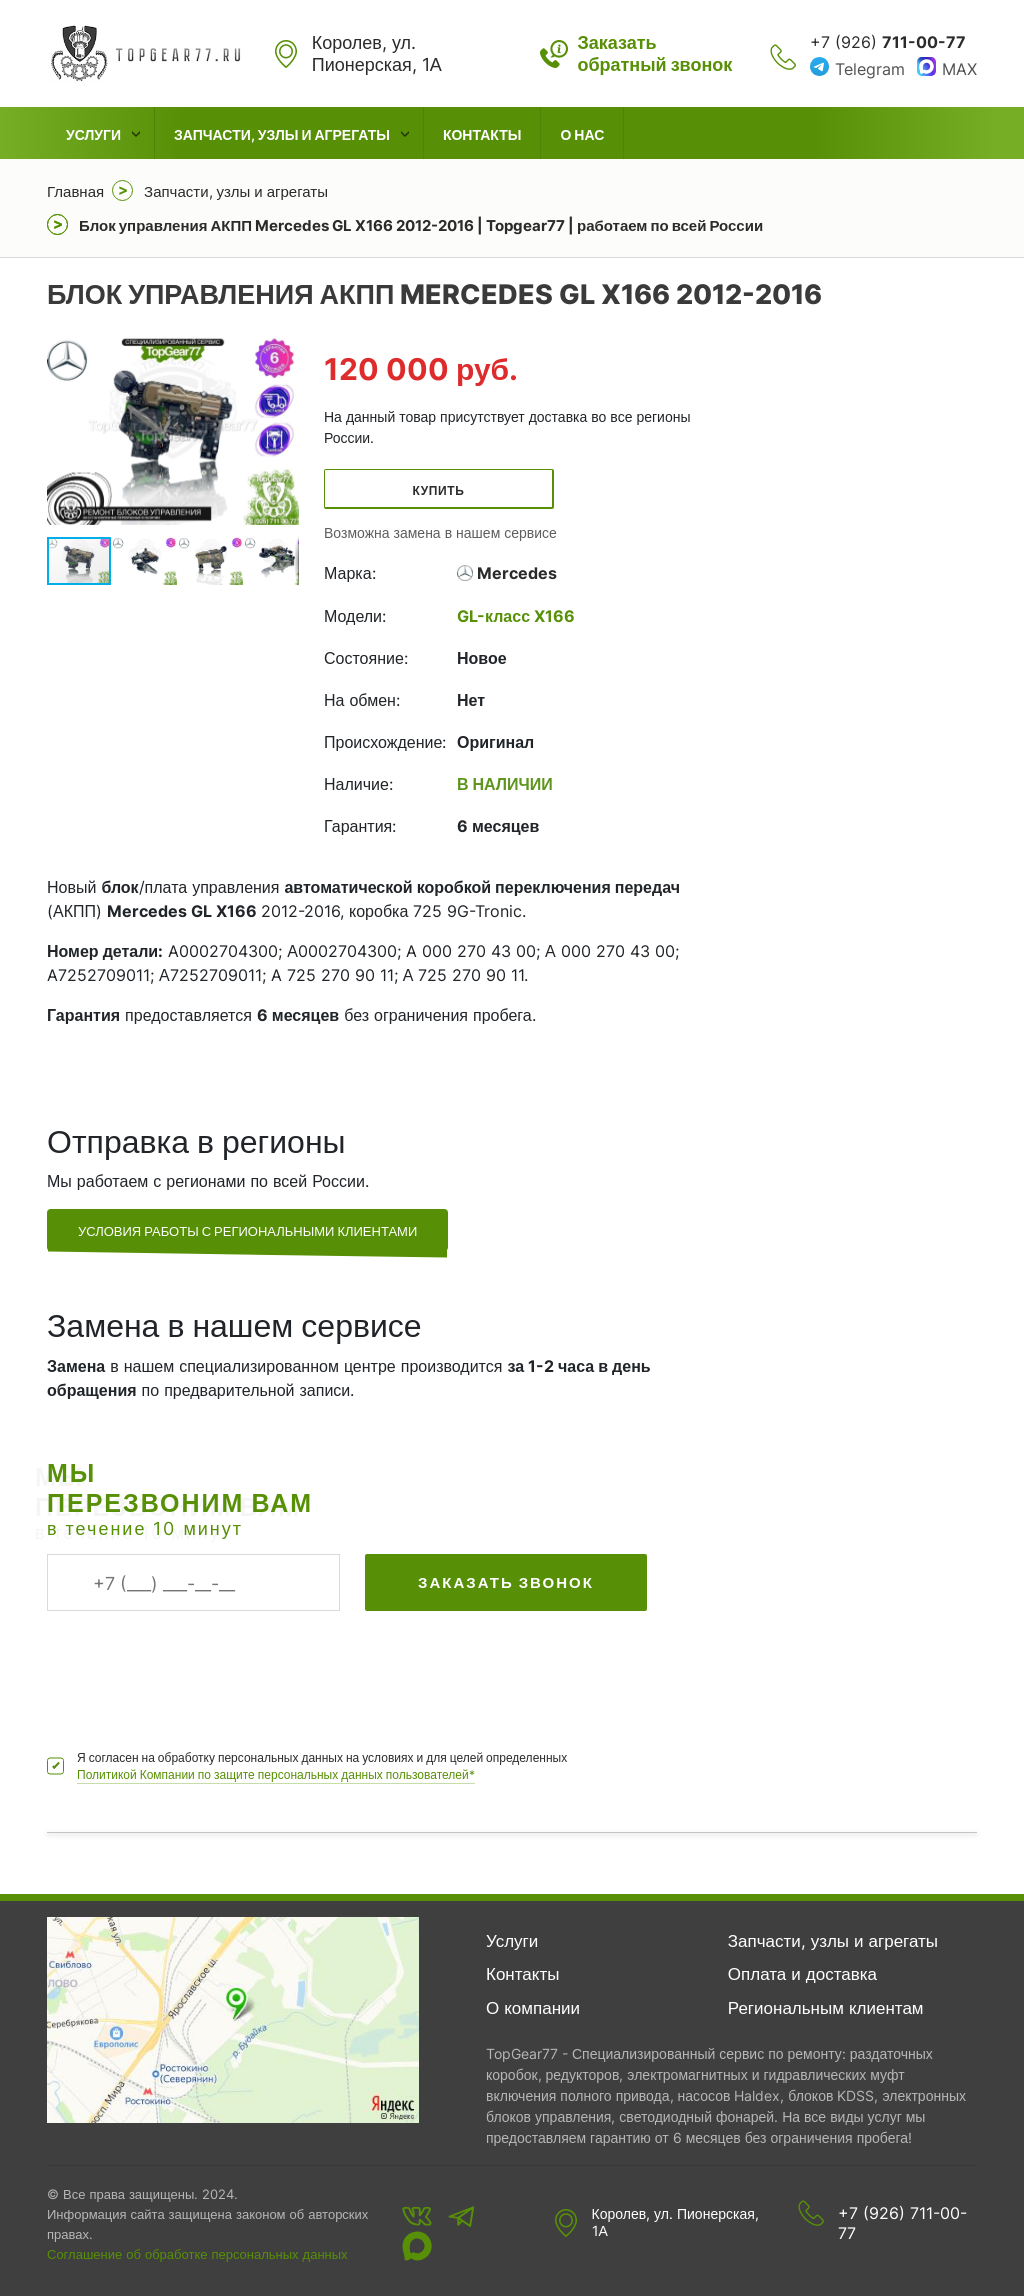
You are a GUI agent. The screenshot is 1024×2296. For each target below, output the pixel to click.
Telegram (870, 69)
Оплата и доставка (802, 1974)
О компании (533, 2008)
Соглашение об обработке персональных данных (197, 2254)
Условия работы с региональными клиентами (247, 1231)
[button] (281, 431)
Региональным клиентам (826, 2008)
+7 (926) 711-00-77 (902, 2223)
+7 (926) (888, 42)
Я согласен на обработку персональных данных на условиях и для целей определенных (322, 1767)
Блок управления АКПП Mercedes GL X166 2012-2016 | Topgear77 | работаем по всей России (421, 225)
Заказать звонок (506, 1582)
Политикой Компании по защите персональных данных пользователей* (276, 1774)
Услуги (93, 134)
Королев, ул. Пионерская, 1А (675, 2222)
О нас (582, 134)
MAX (959, 69)
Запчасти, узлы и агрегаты (282, 134)
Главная (75, 191)
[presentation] (199, 1670)
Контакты (482, 134)
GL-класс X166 (516, 616)
